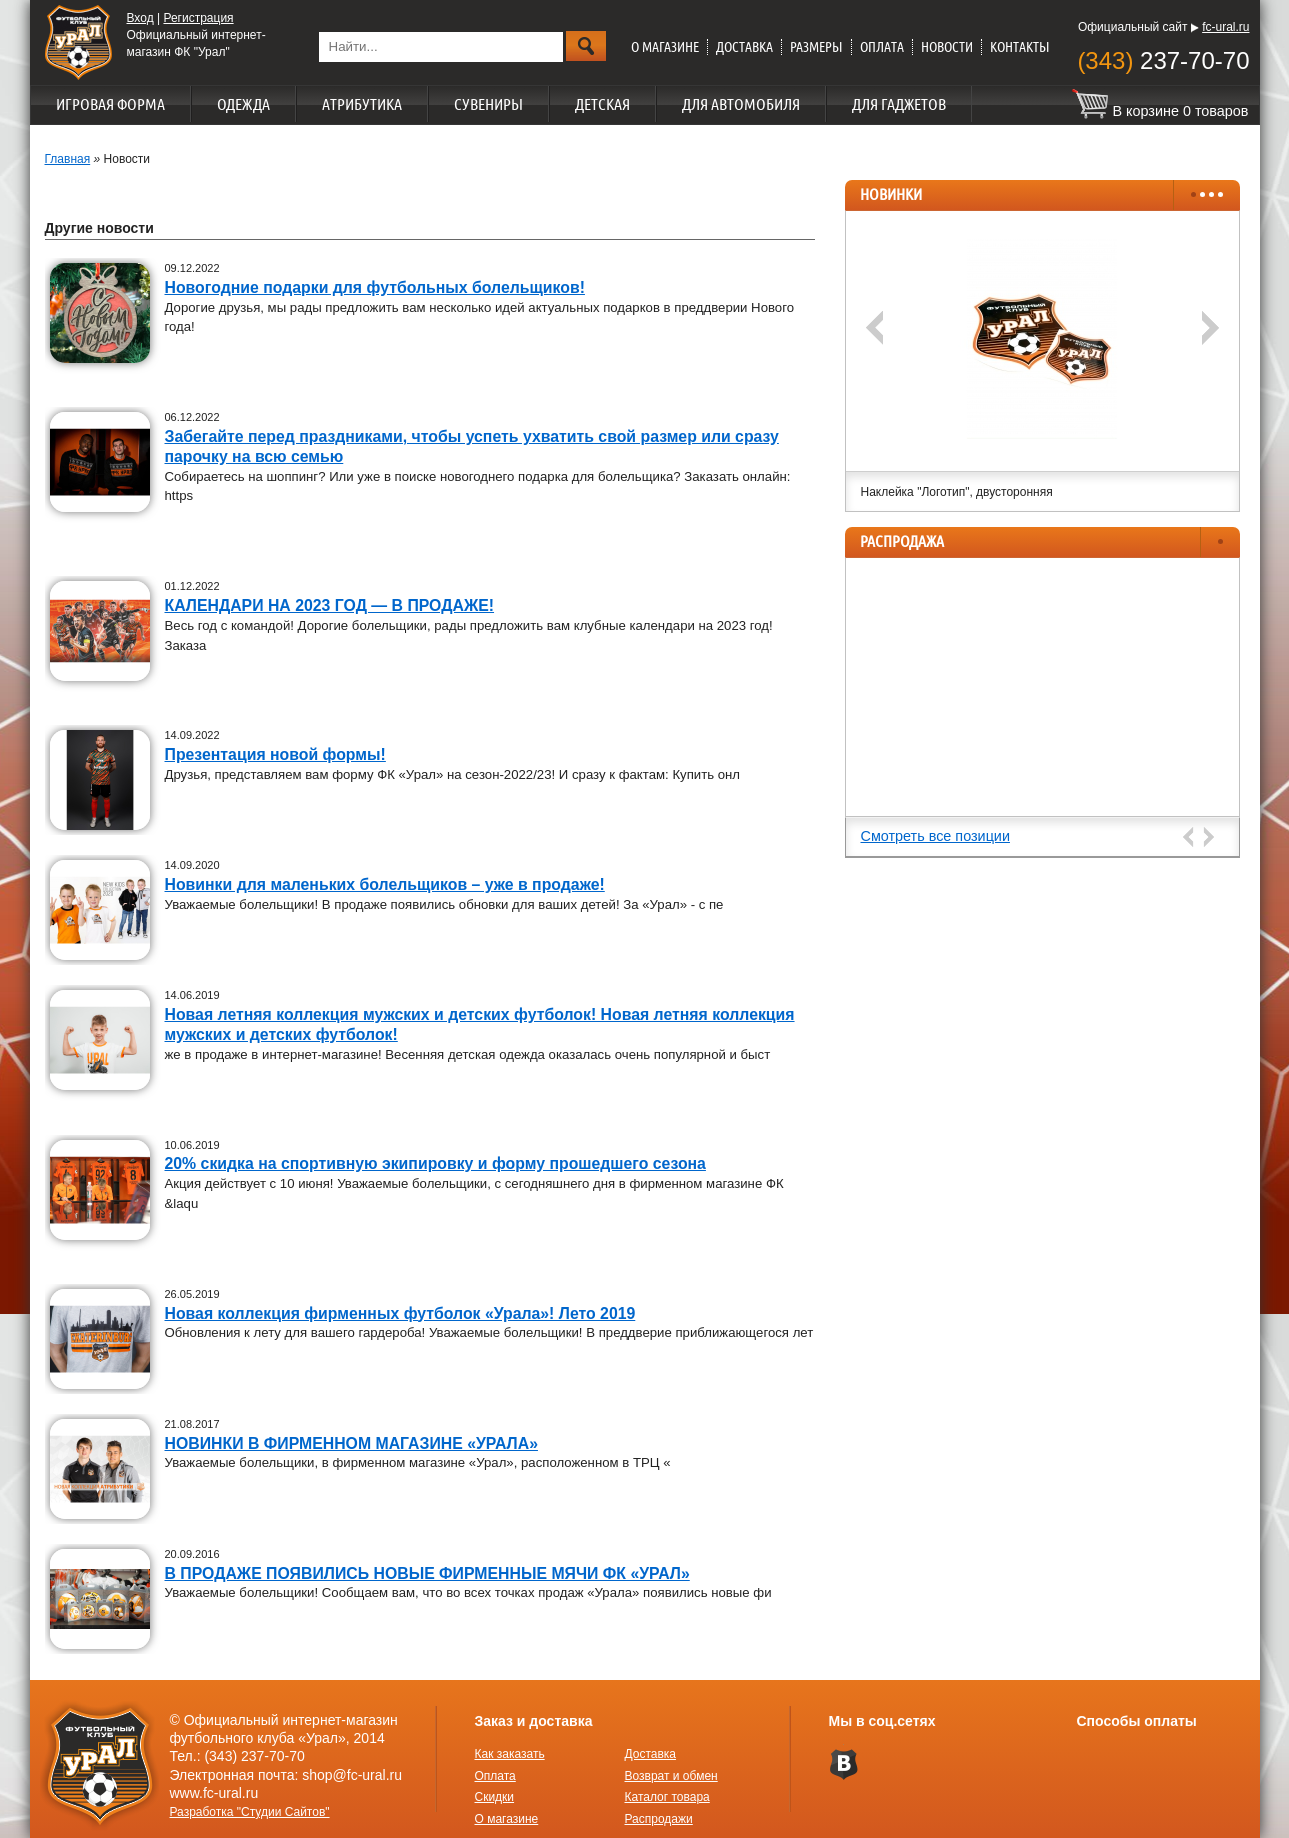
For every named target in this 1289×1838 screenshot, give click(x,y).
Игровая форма (110, 104)
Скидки (495, 1797)
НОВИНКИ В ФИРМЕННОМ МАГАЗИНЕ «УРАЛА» (351, 1443)
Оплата (882, 47)
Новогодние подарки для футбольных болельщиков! (375, 287)
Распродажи (659, 1819)
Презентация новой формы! (275, 754)
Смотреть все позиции (935, 836)
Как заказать (510, 1754)
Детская (602, 104)
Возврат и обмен (671, 1776)
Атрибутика (362, 104)
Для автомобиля (741, 104)
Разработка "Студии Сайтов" (250, 1812)
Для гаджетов (899, 104)
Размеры (816, 47)
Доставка (744, 47)
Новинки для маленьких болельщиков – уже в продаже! (385, 884)
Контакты (1020, 47)
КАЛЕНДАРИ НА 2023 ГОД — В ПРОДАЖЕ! (330, 605)
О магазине (665, 47)
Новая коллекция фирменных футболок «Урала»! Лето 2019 (400, 1313)
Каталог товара (667, 1797)
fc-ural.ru (1225, 27)
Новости (947, 47)
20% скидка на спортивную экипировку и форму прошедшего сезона (435, 1163)
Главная (68, 159)
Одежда (243, 104)
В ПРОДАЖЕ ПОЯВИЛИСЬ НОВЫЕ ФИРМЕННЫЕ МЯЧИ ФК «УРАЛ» (427, 1573)
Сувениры (488, 104)
